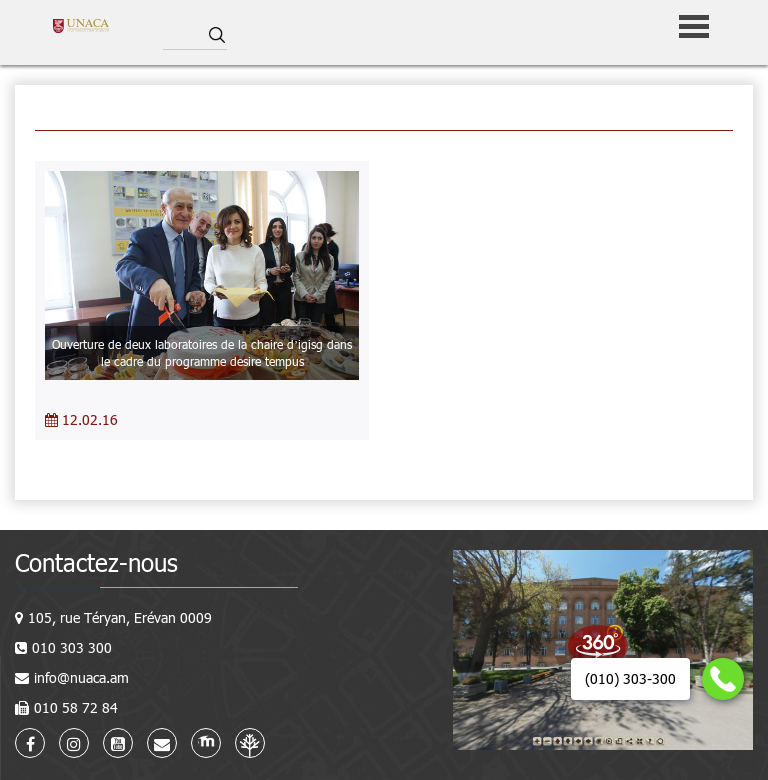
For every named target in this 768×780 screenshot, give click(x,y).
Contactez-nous (96, 562)
